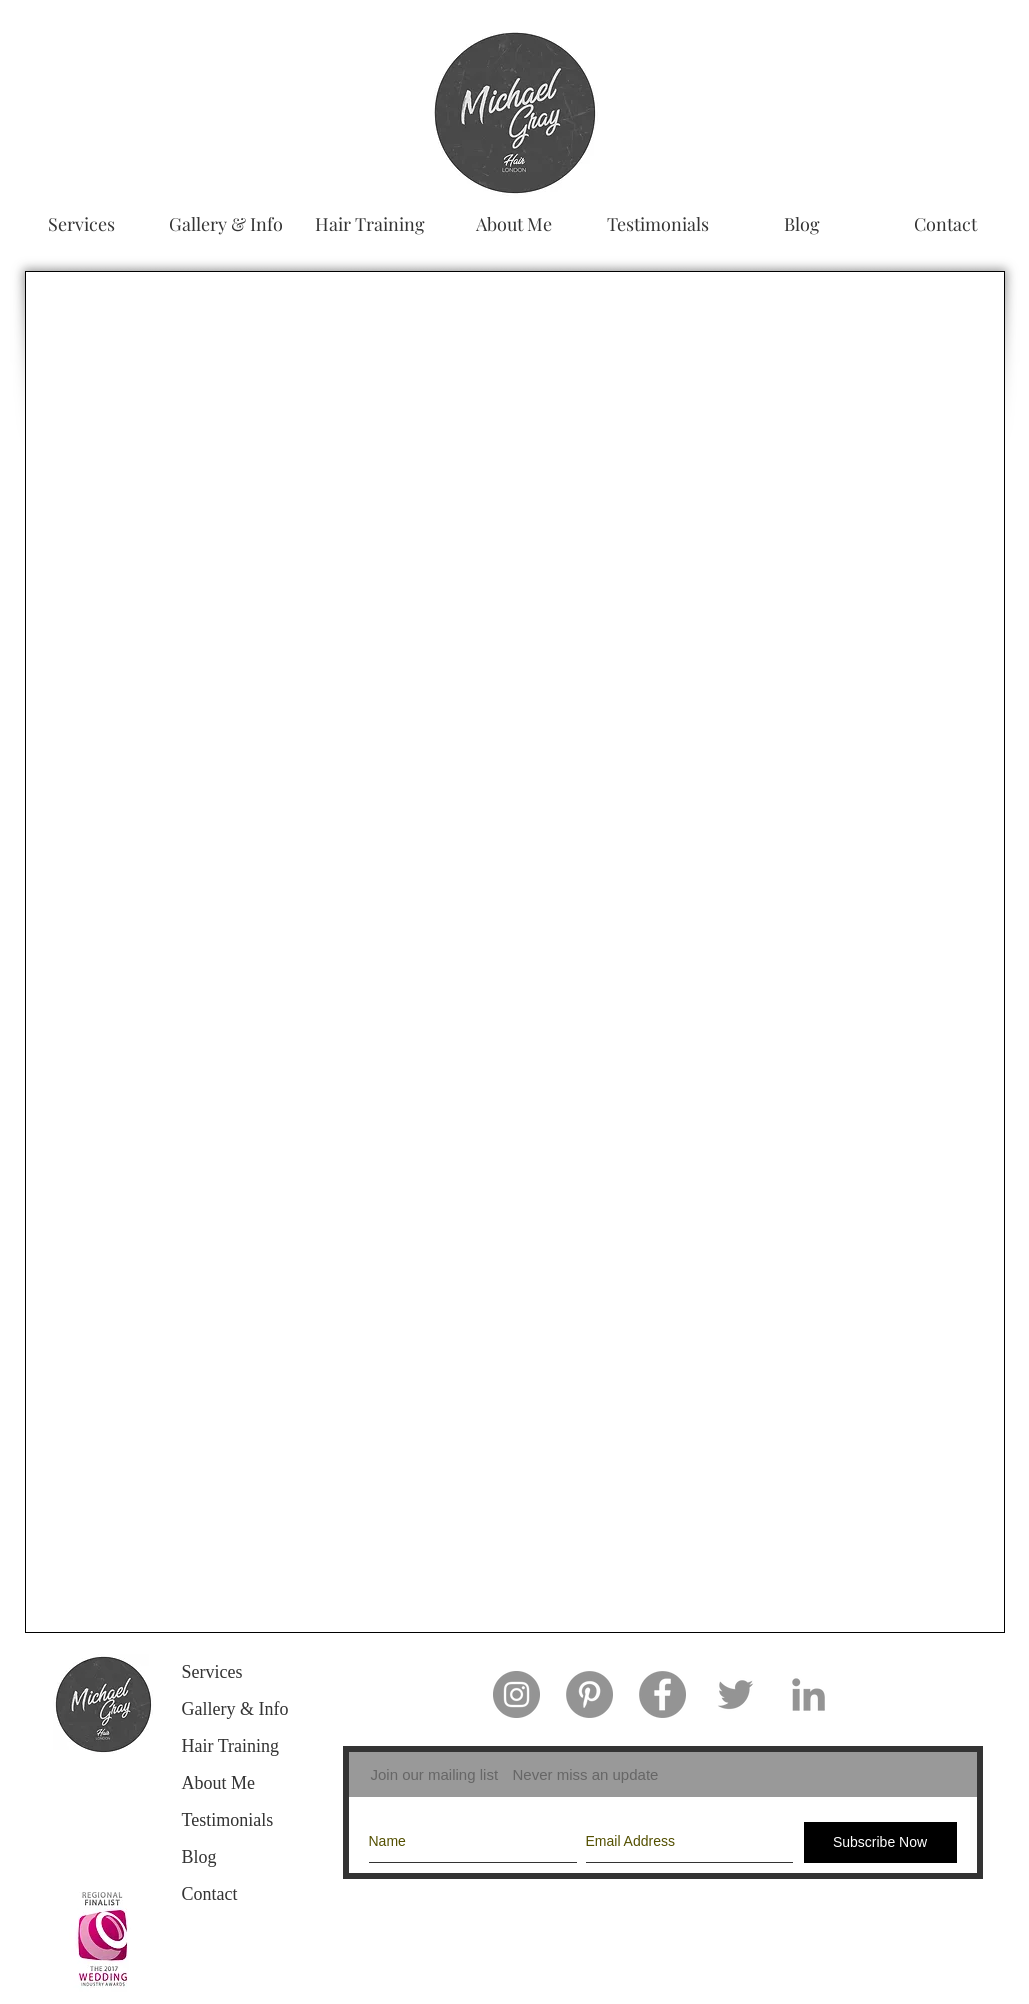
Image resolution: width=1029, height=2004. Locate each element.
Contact (210, 1894)
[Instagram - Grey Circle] (516, 1694)
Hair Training (231, 1746)
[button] (226, 224)
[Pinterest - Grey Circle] (589, 1694)
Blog (199, 1857)
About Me (219, 1783)
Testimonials (228, 1820)
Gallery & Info (235, 1709)
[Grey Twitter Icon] (735, 1694)
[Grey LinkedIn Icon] (808, 1694)
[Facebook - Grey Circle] (662, 1694)
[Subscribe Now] (880, 1842)
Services (212, 1672)
